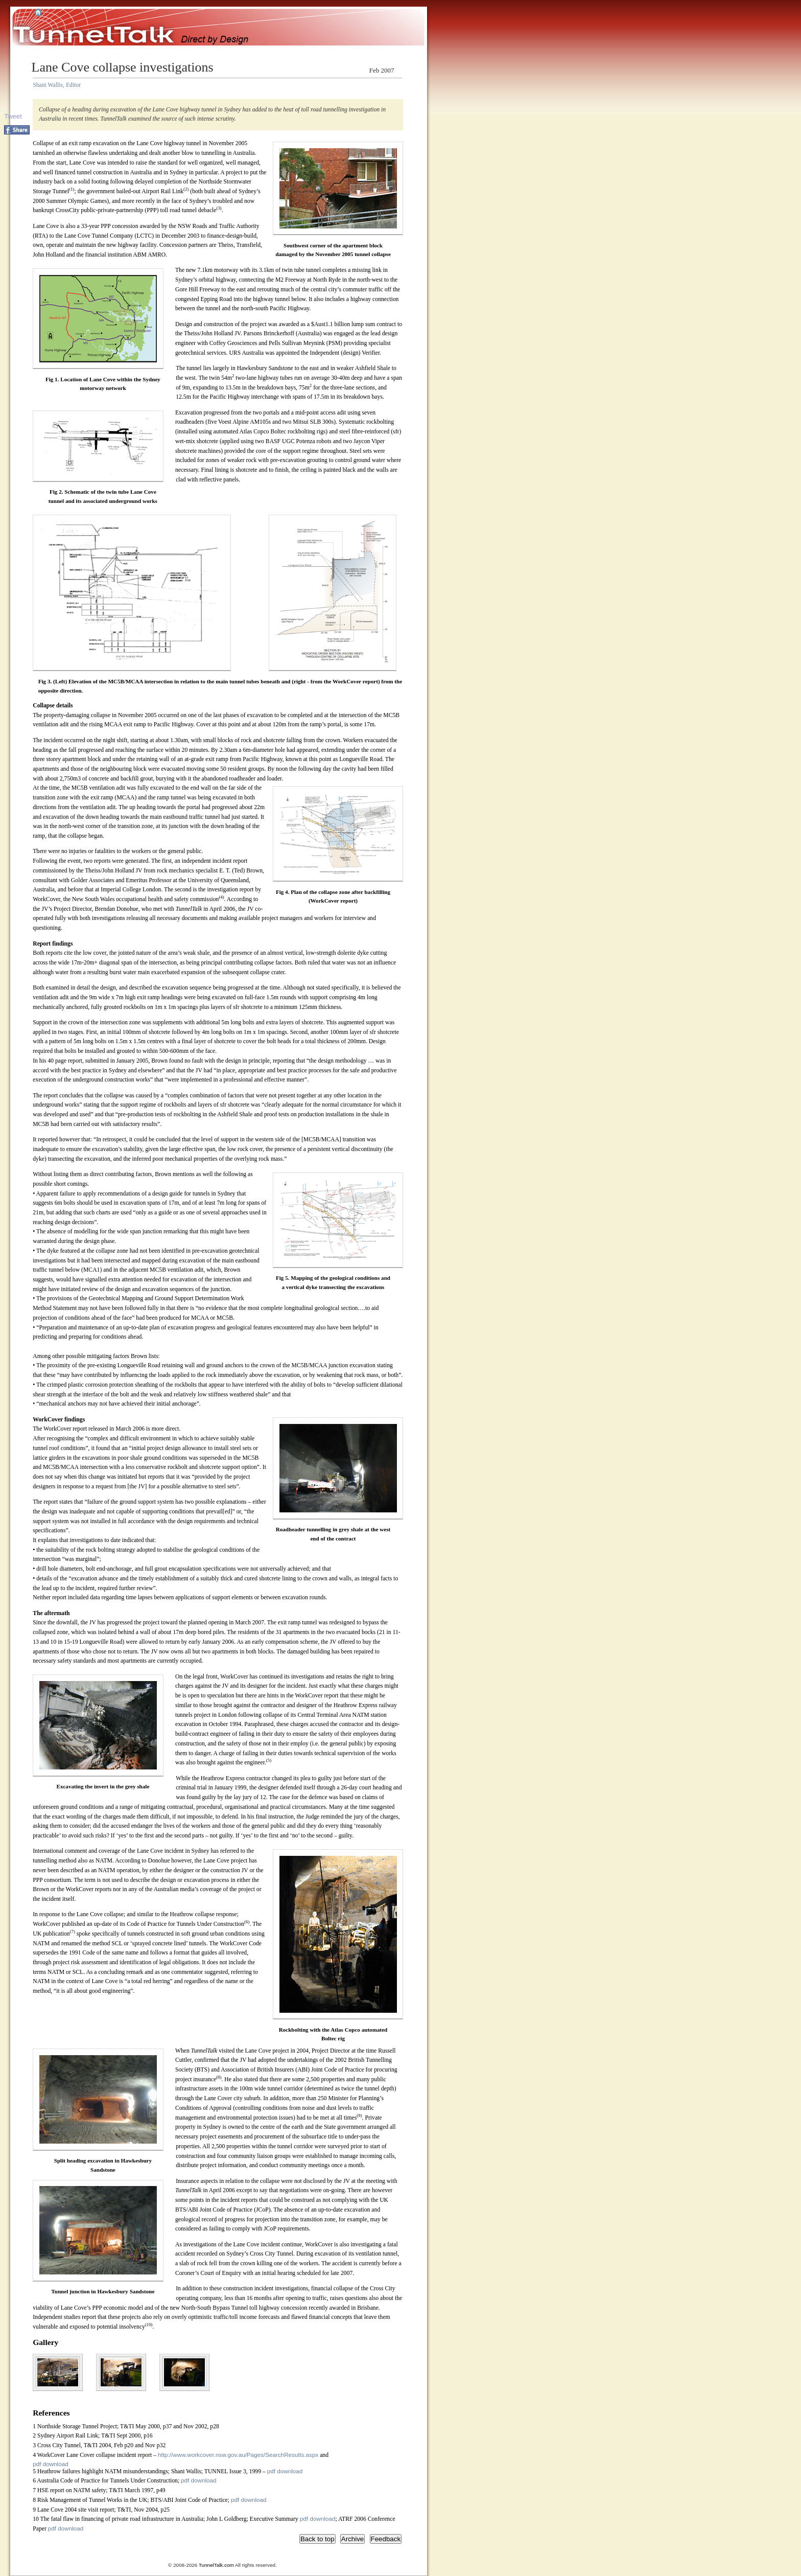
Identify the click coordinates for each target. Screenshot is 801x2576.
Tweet (13, 116)
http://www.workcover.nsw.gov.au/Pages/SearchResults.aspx (238, 2454)
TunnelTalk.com (216, 2565)
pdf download (50, 2463)
